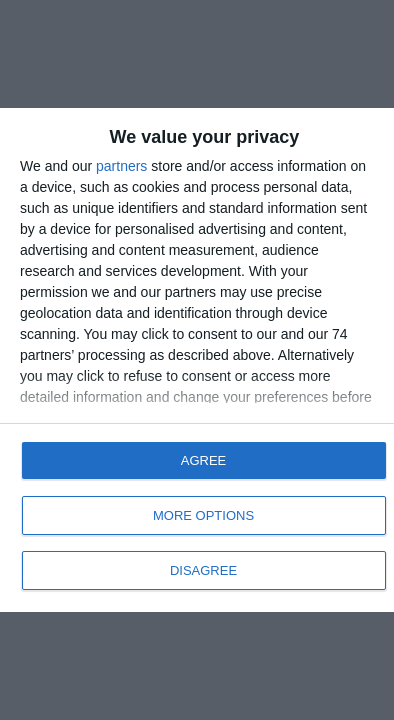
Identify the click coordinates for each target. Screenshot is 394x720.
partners (121, 166)
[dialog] (197, 360)
